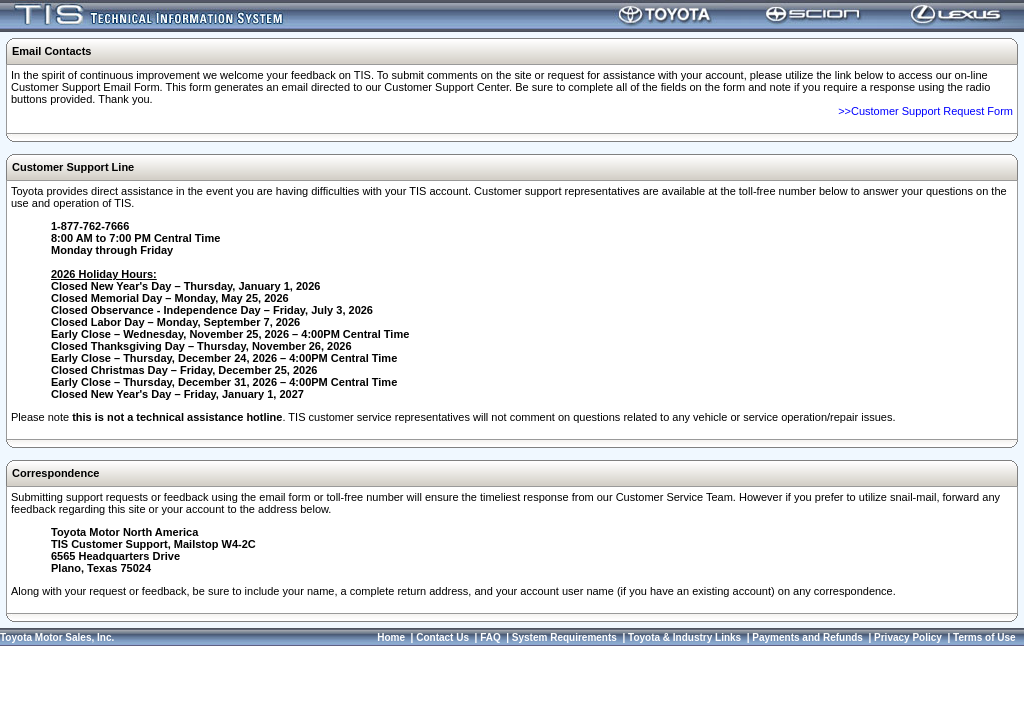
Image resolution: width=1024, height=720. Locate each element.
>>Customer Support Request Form (925, 111)
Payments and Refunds (807, 637)
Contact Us (442, 637)
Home (391, 637)
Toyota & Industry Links (684, 637)
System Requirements (564, 637)
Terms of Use (984, 637)
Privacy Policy (908, 637)
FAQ (490, 637)
